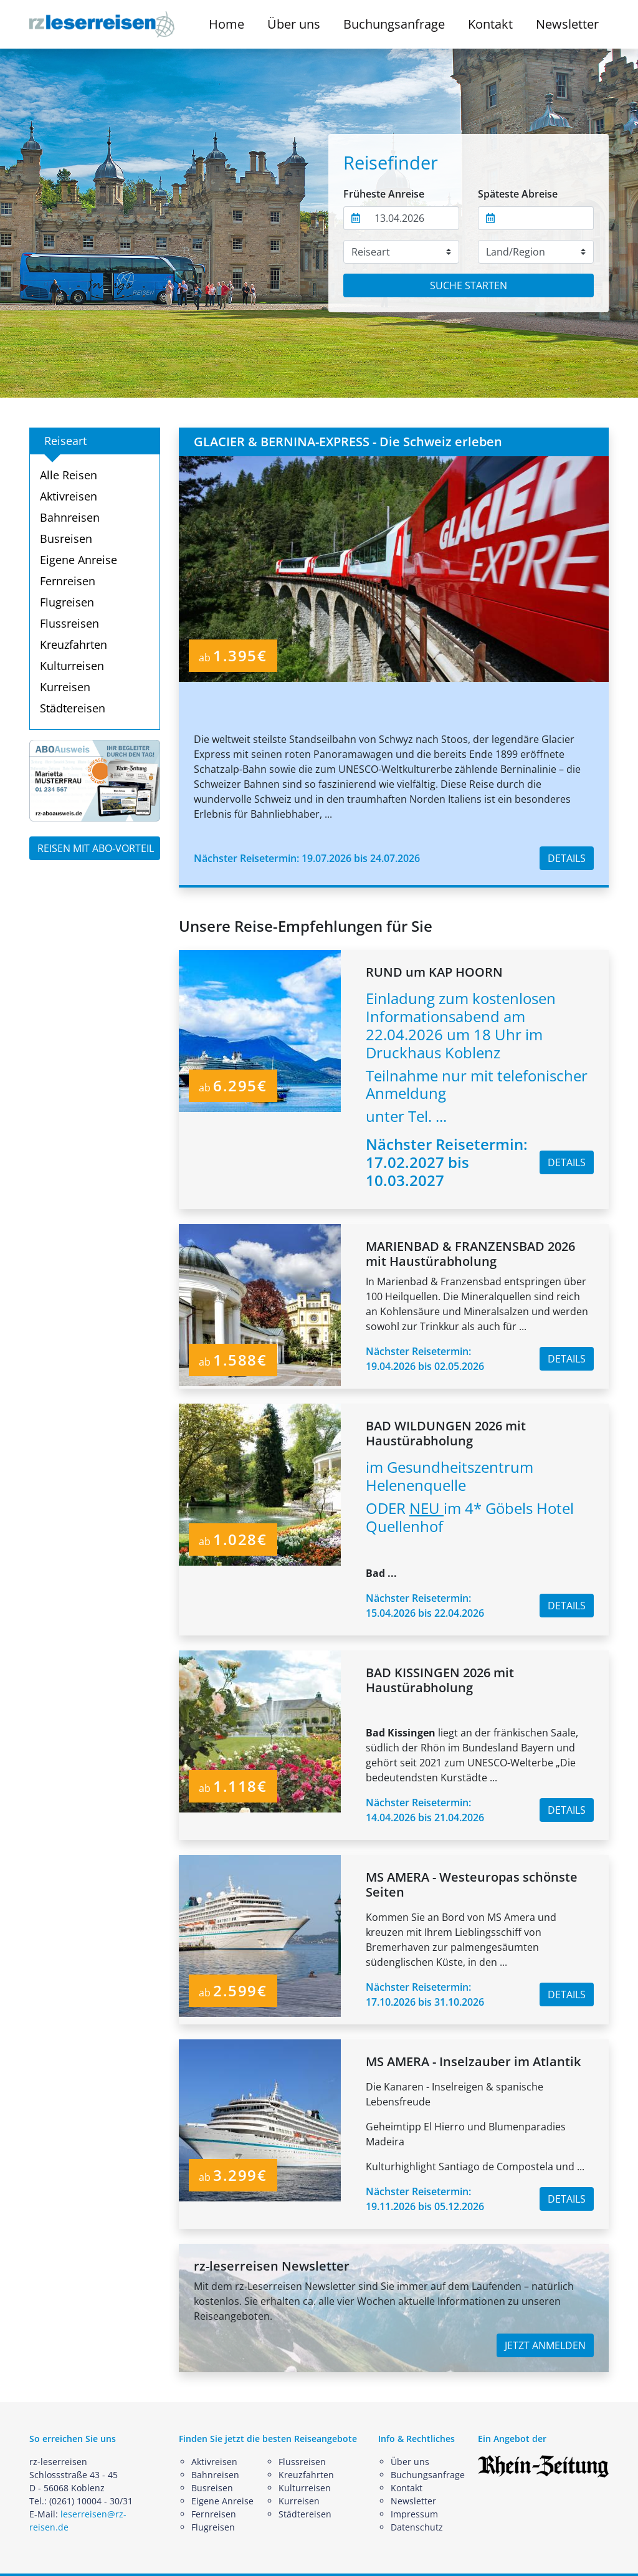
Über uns (410, 2462)
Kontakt (490, 24)
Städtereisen (72, 708)
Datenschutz (417, 2527)
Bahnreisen (70, 517)
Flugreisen (67, 602)
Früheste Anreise (383, 194)
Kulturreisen (72, 665)
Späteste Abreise (518, 194)
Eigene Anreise (78, 559)
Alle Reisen (68, 474)
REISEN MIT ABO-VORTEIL (95, 848)
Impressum (414, 2514)
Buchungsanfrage (394, 24)
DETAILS (567, 858)
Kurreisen (65, 686)
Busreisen (66, 538)
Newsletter (567, 24)
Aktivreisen (68, 496)
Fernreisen (67, 580)
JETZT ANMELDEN (545, 2345)
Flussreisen (69, 623)
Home (226, 24)
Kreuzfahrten (73, 644)
